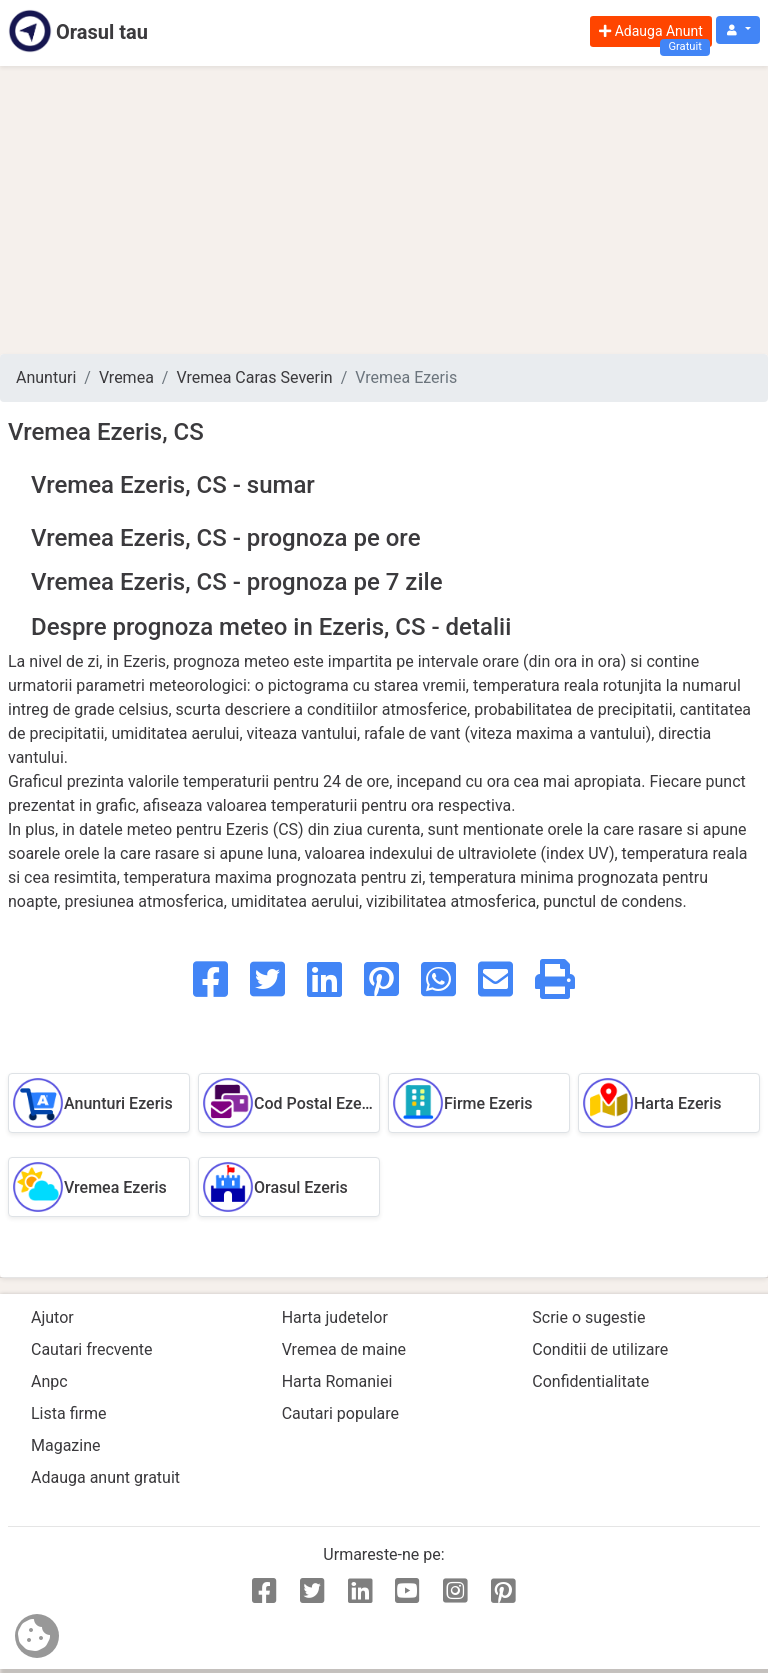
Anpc (49, 1381)
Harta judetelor (335, 1317)
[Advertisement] (384, 210)
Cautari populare (340, 1413)
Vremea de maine (344, 1349)
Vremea (126, 377)
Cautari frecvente (92, 1349)
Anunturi (46, 377)
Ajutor (52, 1317)
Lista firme (68, 1413)
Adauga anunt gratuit (105, 1477)
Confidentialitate (590, 1381)
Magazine (66, 1445)
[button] (738, 30)
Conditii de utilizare (600, 1349)
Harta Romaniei (337, 1381)
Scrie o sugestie (588, 1317)
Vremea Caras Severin (254, 377)
